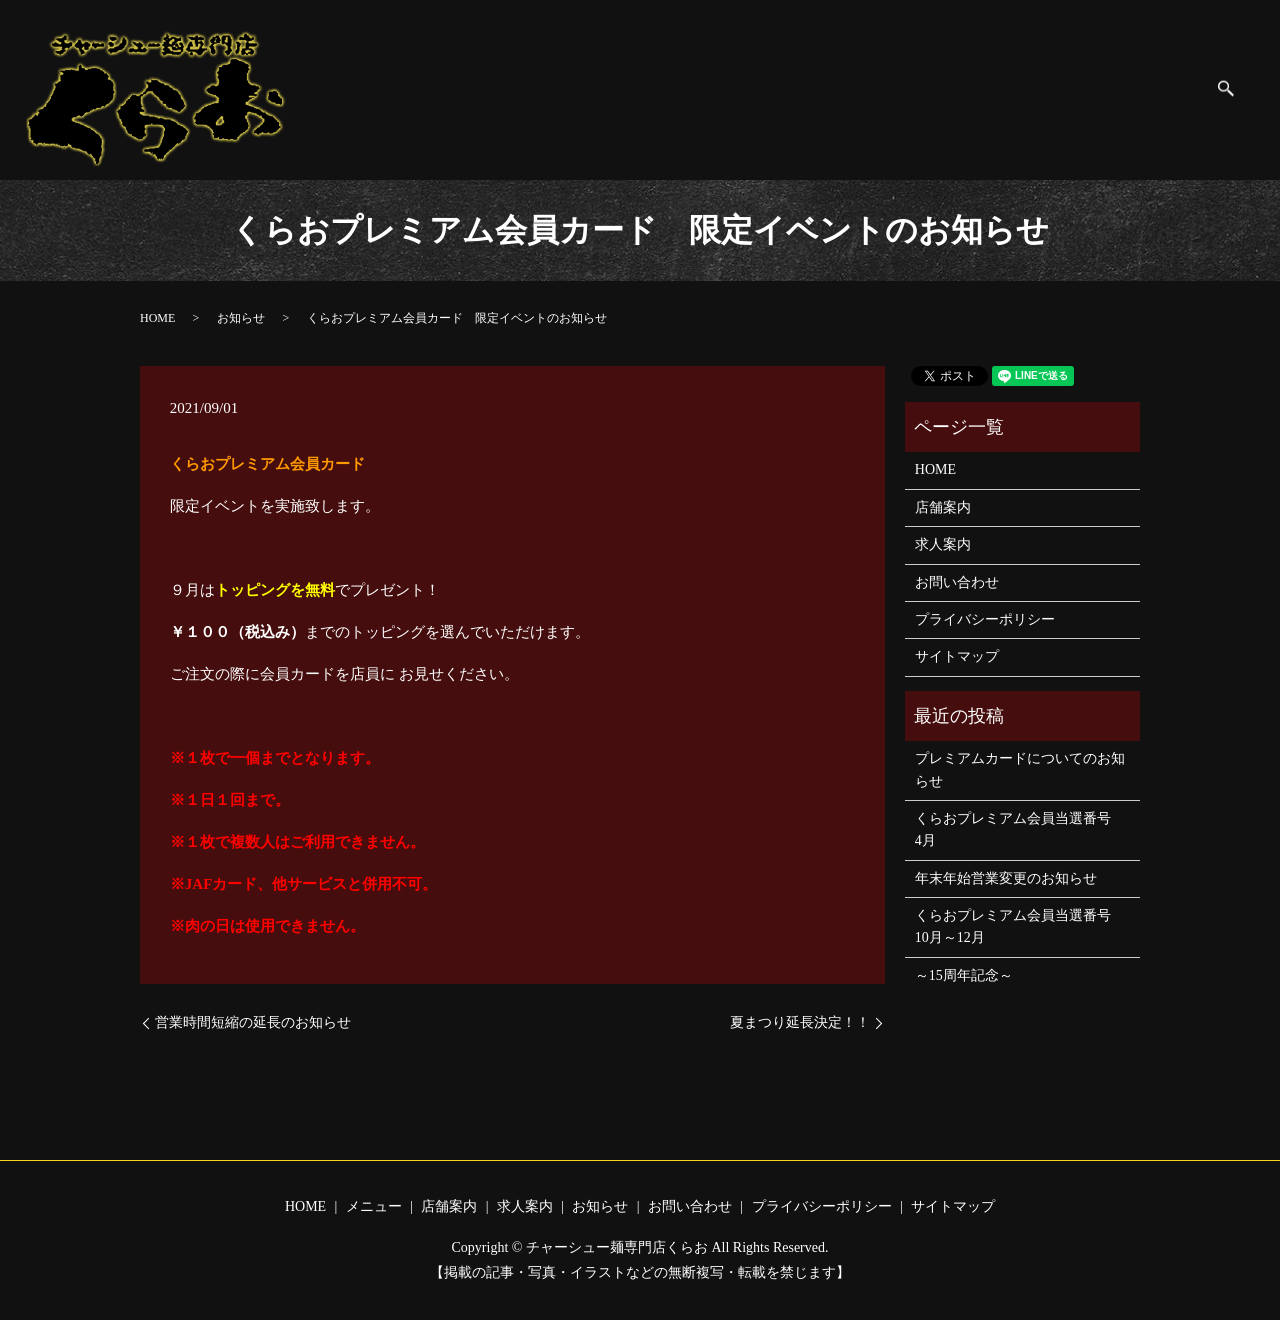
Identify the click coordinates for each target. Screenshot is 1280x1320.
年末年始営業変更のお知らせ (1006, 878)
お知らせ (778, 89)
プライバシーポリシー (1015, 89)
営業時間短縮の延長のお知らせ (253, 1022)
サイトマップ (1156, 89)
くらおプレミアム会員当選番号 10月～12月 (1020, 926)
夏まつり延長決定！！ (800, 1022)
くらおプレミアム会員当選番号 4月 (1020, 829)
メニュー (535, 89)
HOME (462, 89)
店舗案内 (616, 89)
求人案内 (697, 89)
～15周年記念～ (964, 975)
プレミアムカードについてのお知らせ (1020, 769)
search (1236, 91)
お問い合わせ (874, 89)
